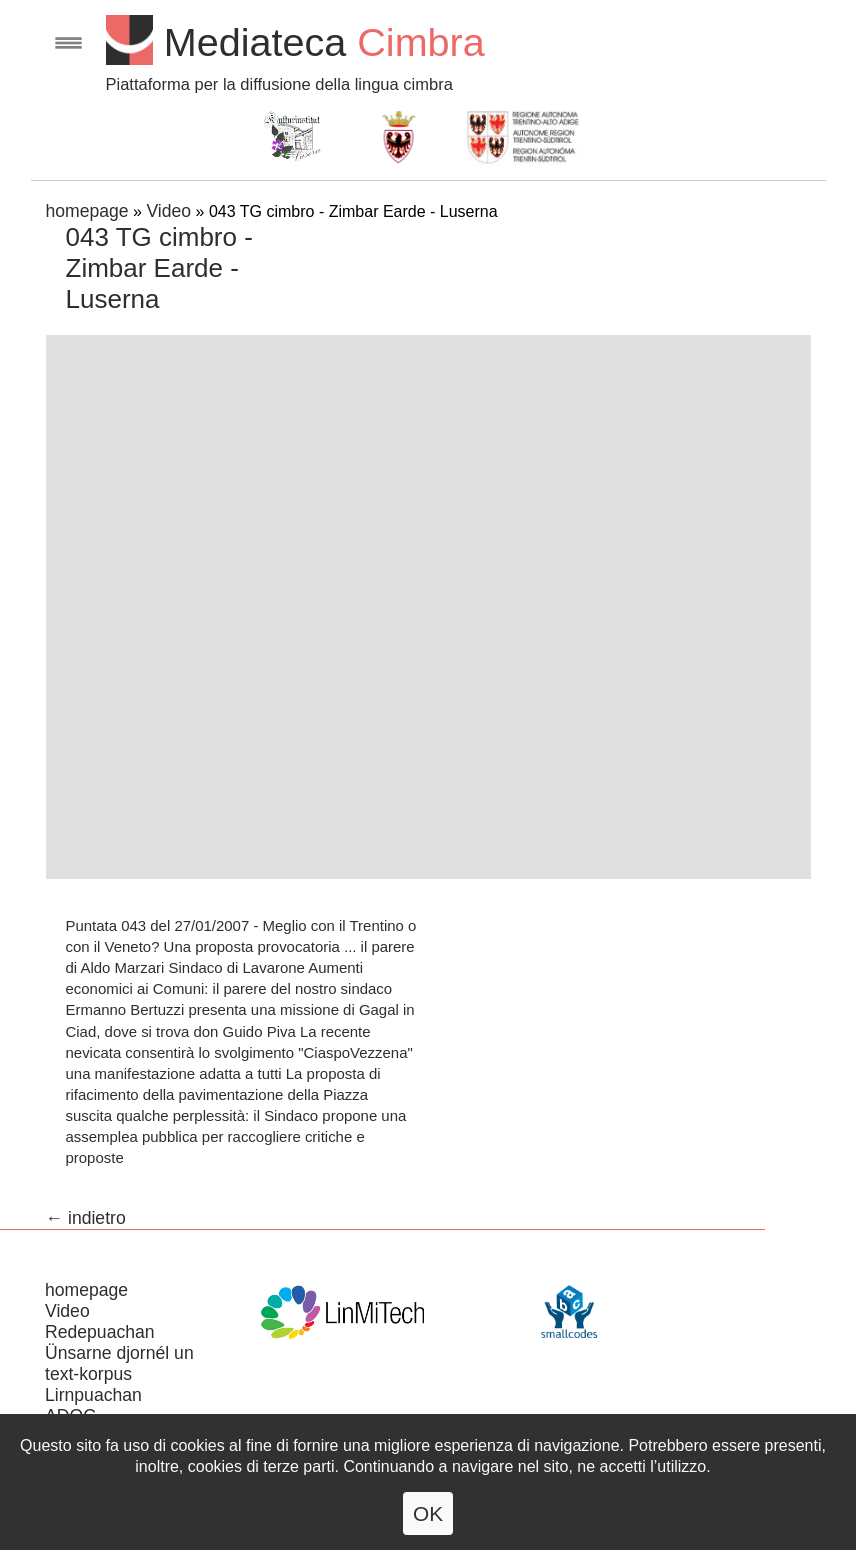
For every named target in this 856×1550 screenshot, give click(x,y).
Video (168, 211)
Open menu (68, 42)
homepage (87, 211)
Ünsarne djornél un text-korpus (119, 1363)
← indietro (86, 1218)
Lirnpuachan (93, 1395)
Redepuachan (100, 1332)
